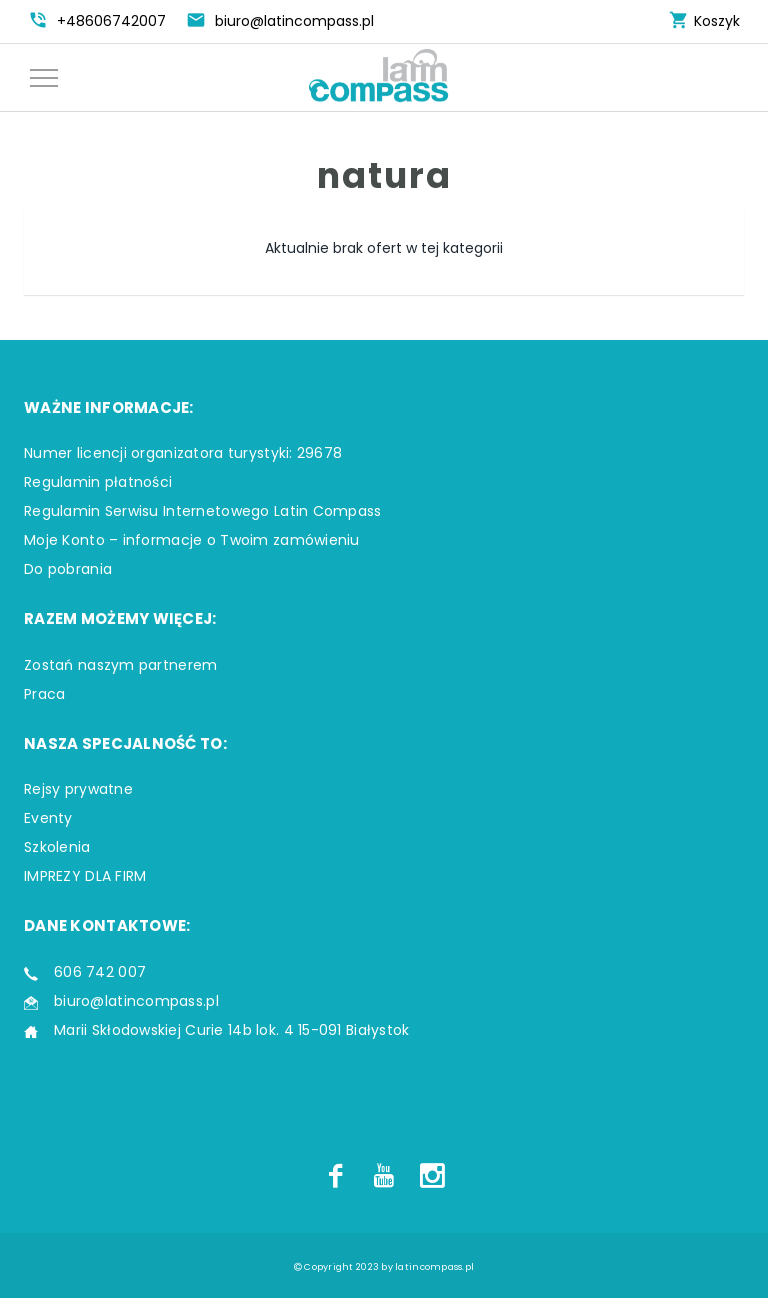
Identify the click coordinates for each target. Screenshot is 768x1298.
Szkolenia (57, 847)
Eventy (48, 818)
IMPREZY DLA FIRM (85, 876)
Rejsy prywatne (78, 789)
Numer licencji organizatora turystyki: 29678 (183, 453)
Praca (44, 694)
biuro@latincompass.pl (136, 1001)
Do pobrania (68, 569)
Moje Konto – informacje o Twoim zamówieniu (192, 540)
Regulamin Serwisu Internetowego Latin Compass (203, 511)
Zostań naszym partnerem (120, 665)
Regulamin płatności (98, 482)
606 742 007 (100, 972)
